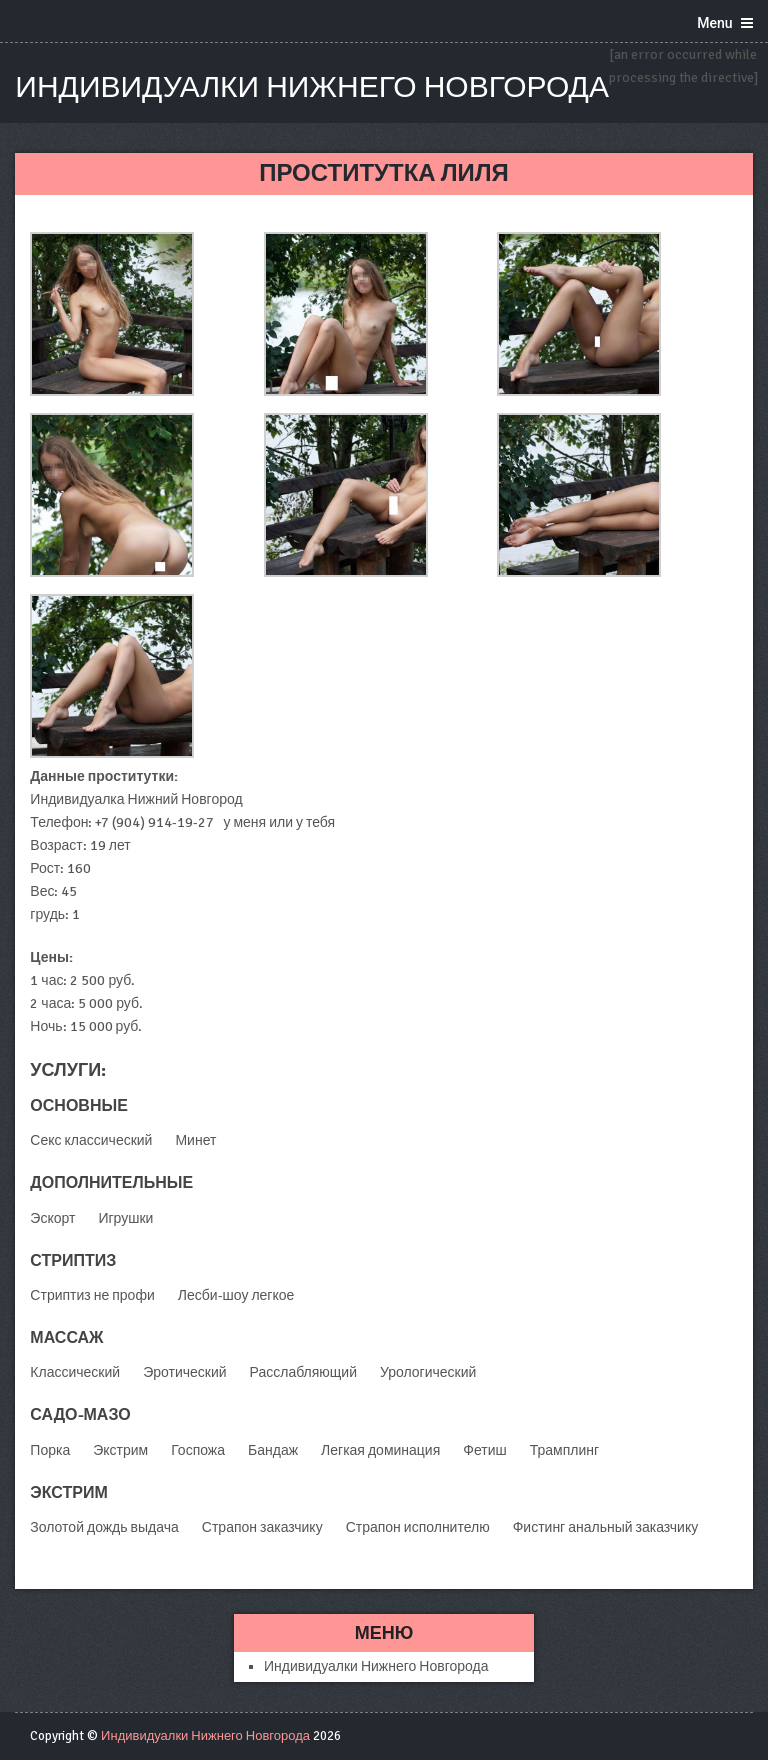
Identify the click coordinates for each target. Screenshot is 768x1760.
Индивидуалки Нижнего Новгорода (312, 87)
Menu (714, 23)
